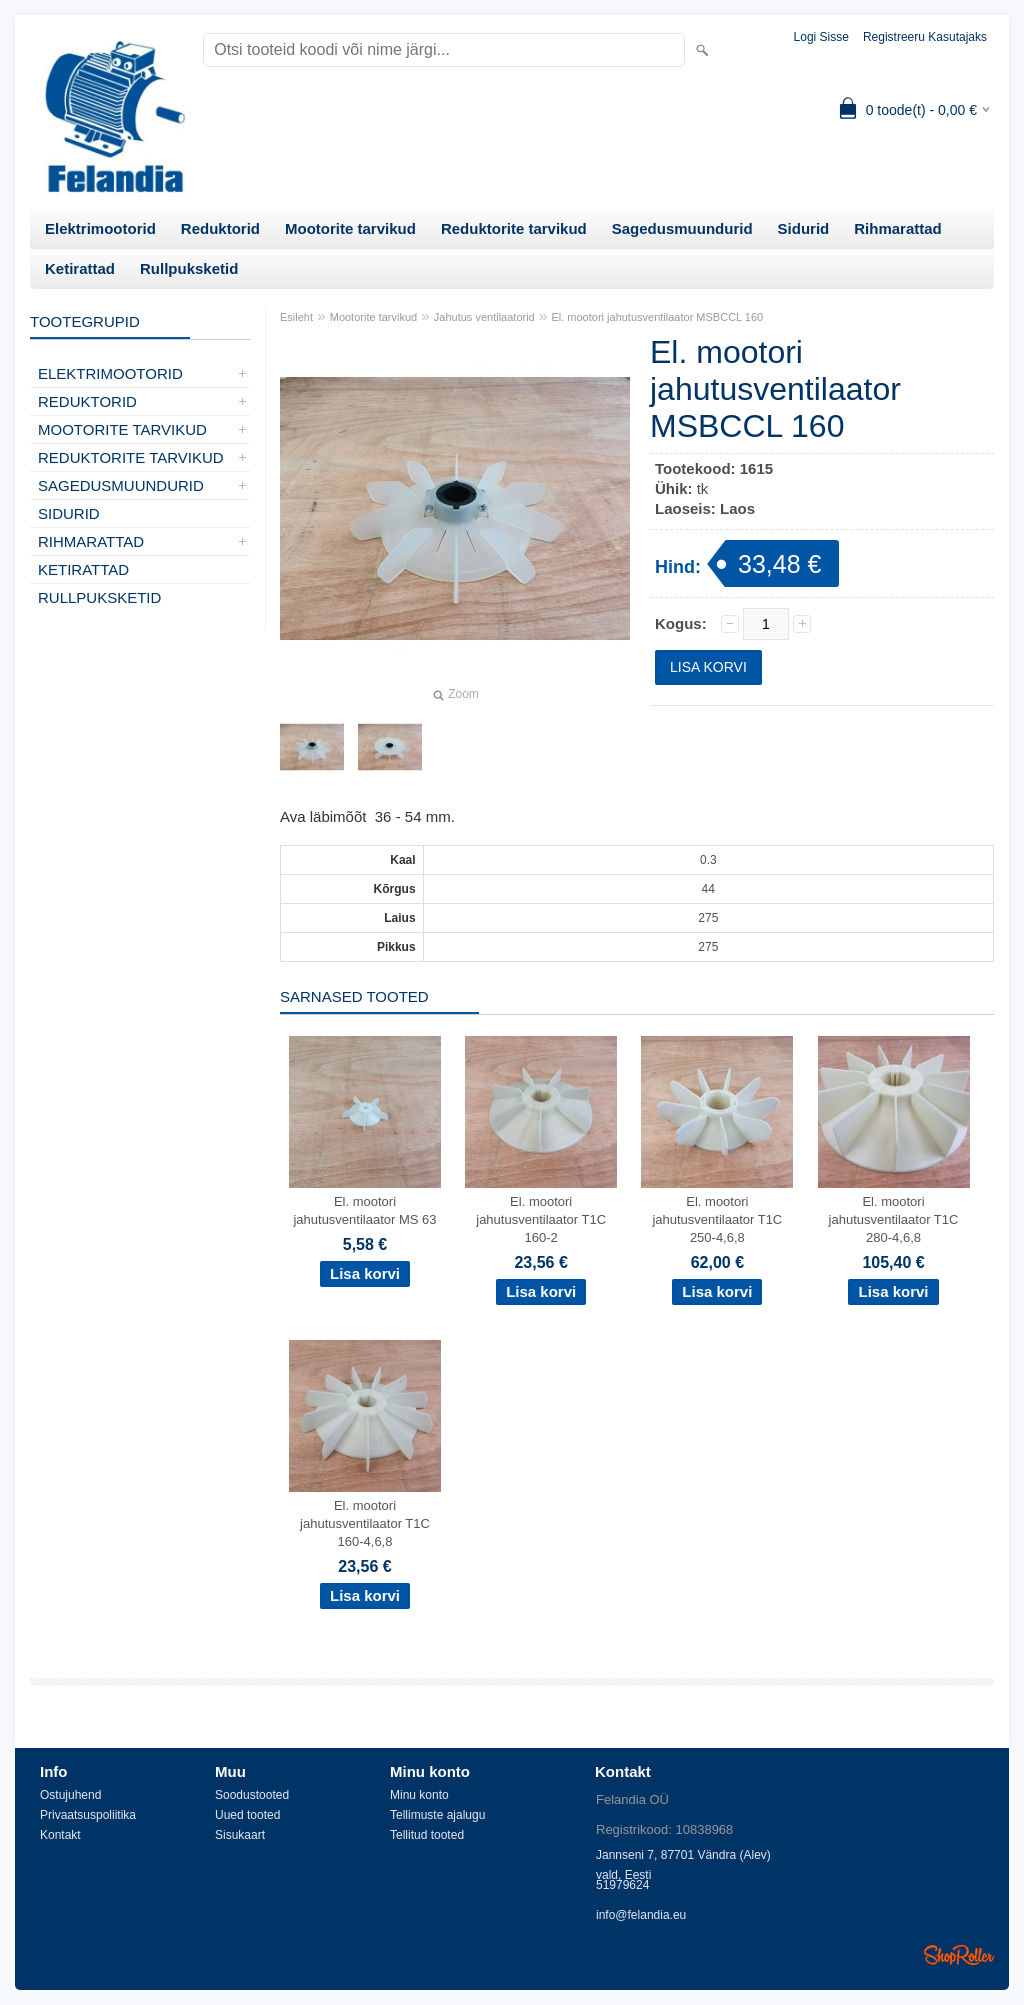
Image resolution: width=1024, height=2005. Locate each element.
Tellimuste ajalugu (437, 1815)
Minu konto (419, 1795)
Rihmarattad (898, 228)
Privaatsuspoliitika (88, 1815)
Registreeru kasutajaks (925, 37)
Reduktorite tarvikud (514, 228)
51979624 (622, 1885)
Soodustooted (252, 1795)
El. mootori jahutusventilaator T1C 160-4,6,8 (365, 1523)
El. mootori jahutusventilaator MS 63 (364, 1210)
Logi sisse (821, 37)
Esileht (296, 317)
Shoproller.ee (959, 1955)
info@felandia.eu (641, 1915)
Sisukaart (240, 1835)
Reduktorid (220, 228)
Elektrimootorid (100, 228)
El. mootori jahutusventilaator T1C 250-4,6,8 (717, 1219)
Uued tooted (247, 1815)
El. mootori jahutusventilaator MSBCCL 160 (657, 317)
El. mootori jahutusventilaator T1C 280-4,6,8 (894, 1219)
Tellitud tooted (427, 1835)
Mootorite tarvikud (350, 228)
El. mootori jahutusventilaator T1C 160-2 (541, 1219)
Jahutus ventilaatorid (484, 317)
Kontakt (60, 1835)
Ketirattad (80, 268)
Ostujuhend (70, 1795)
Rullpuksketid (189, 268)
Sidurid (804, 228)
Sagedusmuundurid (682, 228)
